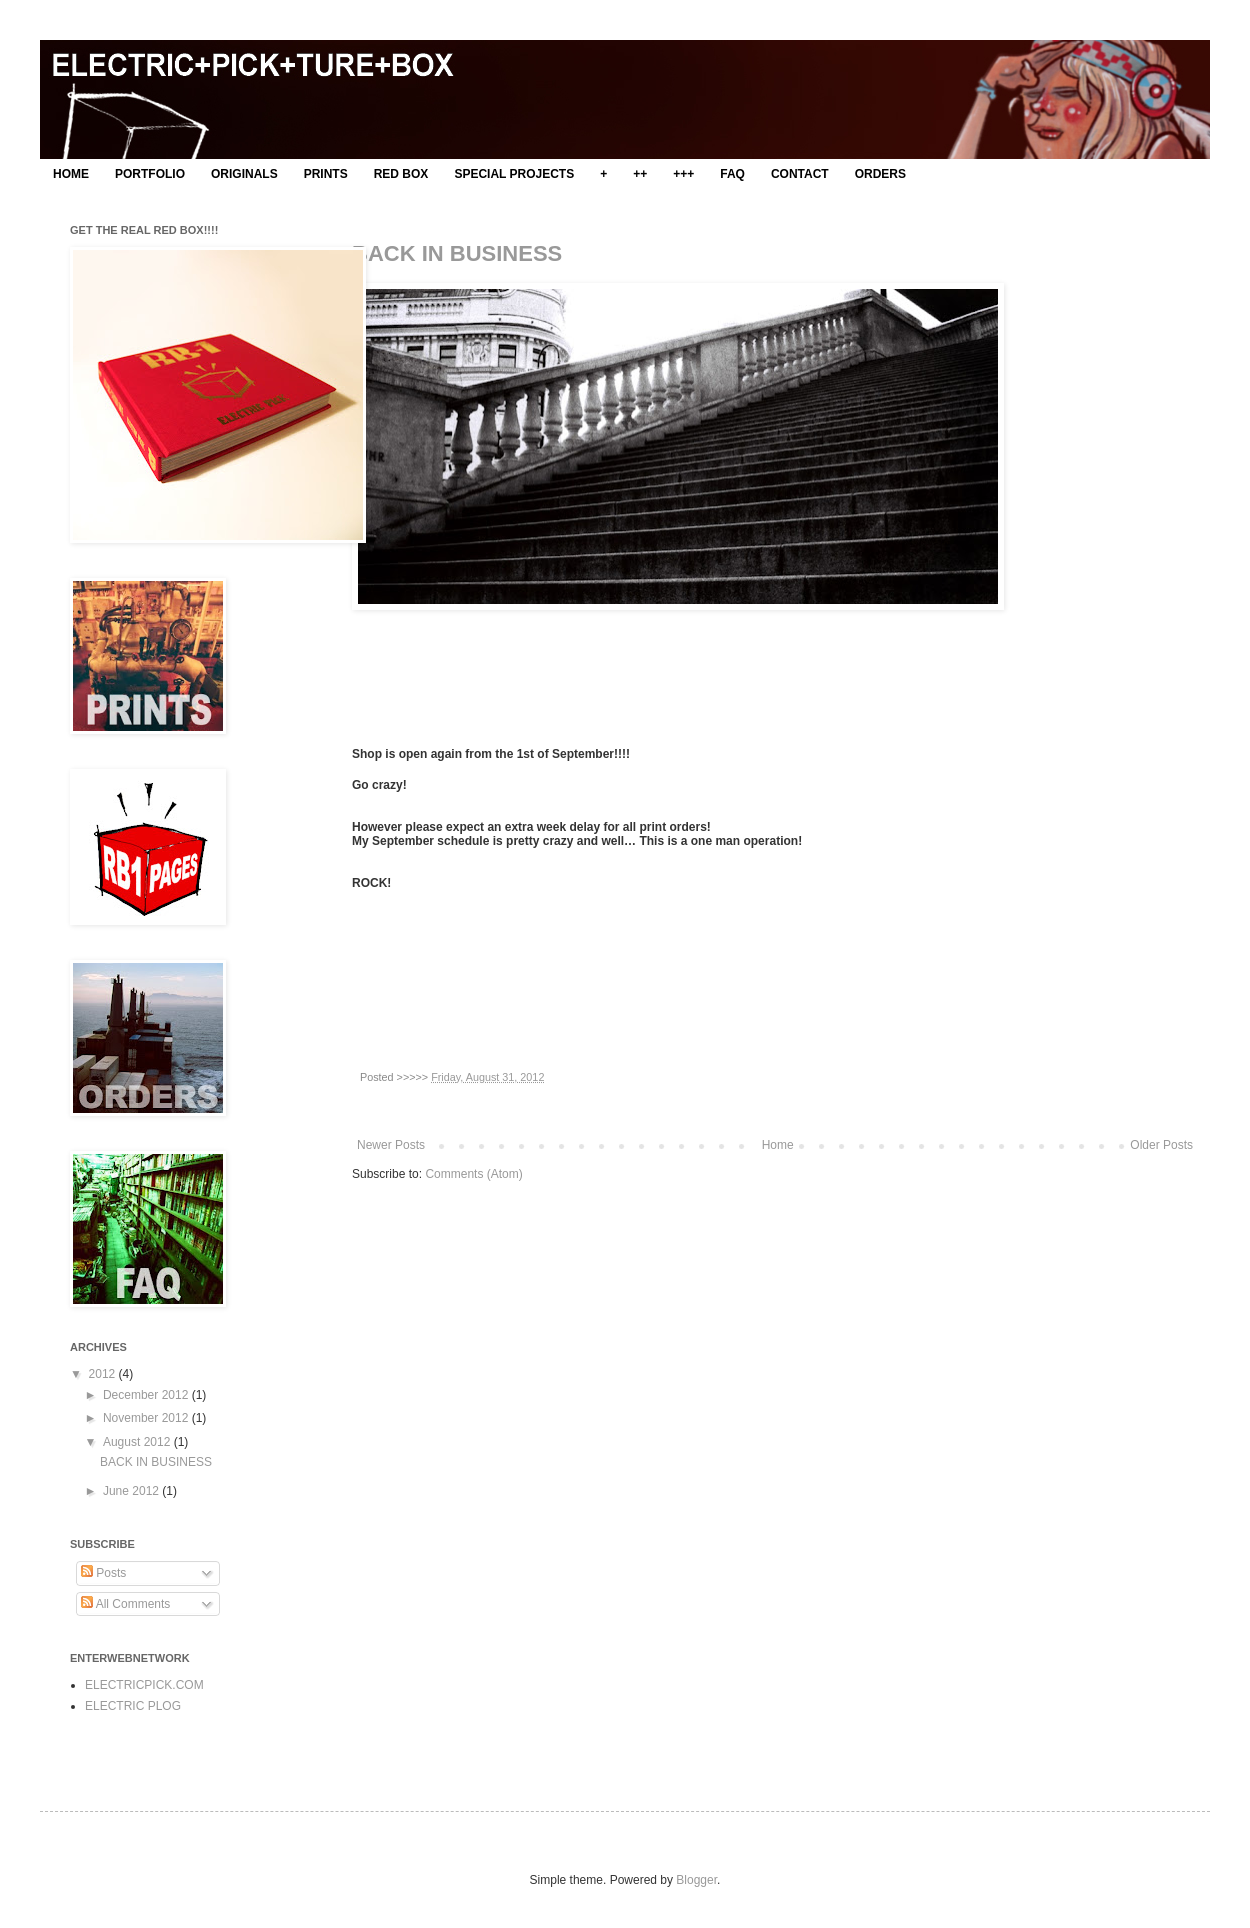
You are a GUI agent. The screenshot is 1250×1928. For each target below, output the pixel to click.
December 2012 (147, 1395)
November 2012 (147, 1418)
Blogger (696, 1880)
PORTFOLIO (150, 174)
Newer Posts (391, 1145)
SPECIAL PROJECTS (514, 174)
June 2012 (132, 1491)
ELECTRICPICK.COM (144, 1685)
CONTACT (800, 174)
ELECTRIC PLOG (133, 1706)
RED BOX (401, 174)
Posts (103, 1573)
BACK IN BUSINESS (457, 253)
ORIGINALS (244, 174)
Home (778, 1145)
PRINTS (326, 174)
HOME (71, 174)
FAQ (732, 174)
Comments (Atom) (473, 1174)
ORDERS (880, 174)
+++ (683, 174)
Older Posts (1161, 1145)
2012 (104, 1374)
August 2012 (138, 1442)
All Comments (125, 1604)
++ (640, 174)
